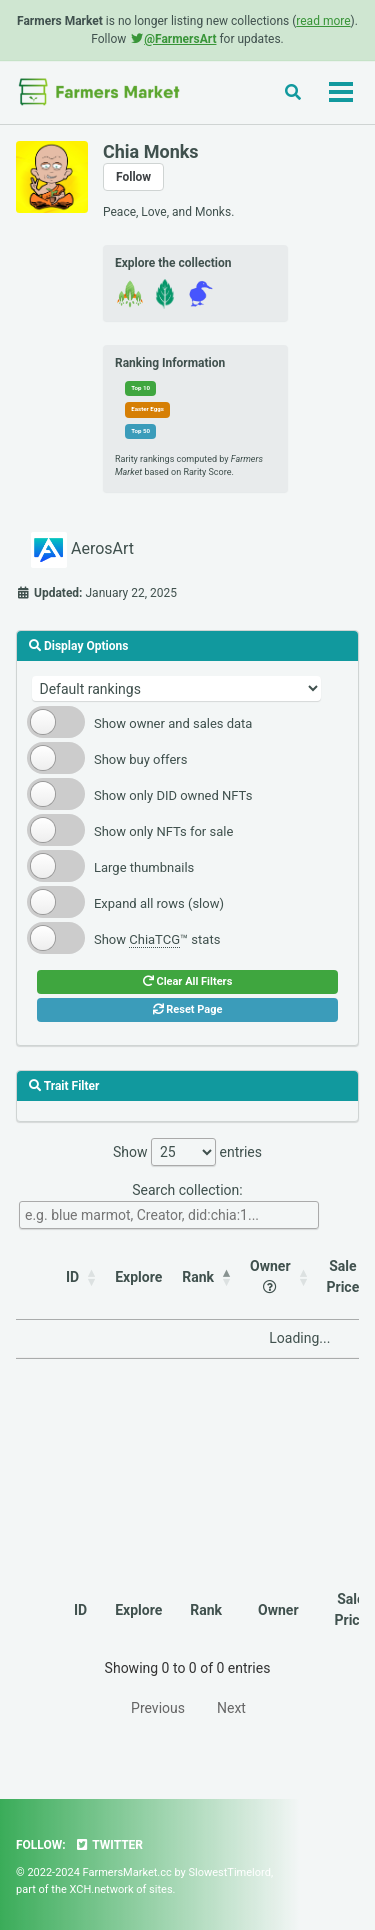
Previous (158, 1708)
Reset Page (188, 1009)
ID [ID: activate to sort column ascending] (72, 1277)
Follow (133, 177)
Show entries (187, 1152)
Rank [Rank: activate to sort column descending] (198, 1277)
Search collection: (169, 1205)
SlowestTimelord (230, 1872)
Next (231, 1708)
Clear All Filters (188, 981)
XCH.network (102, 1889)
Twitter (109, 1845)
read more (323, 21)
